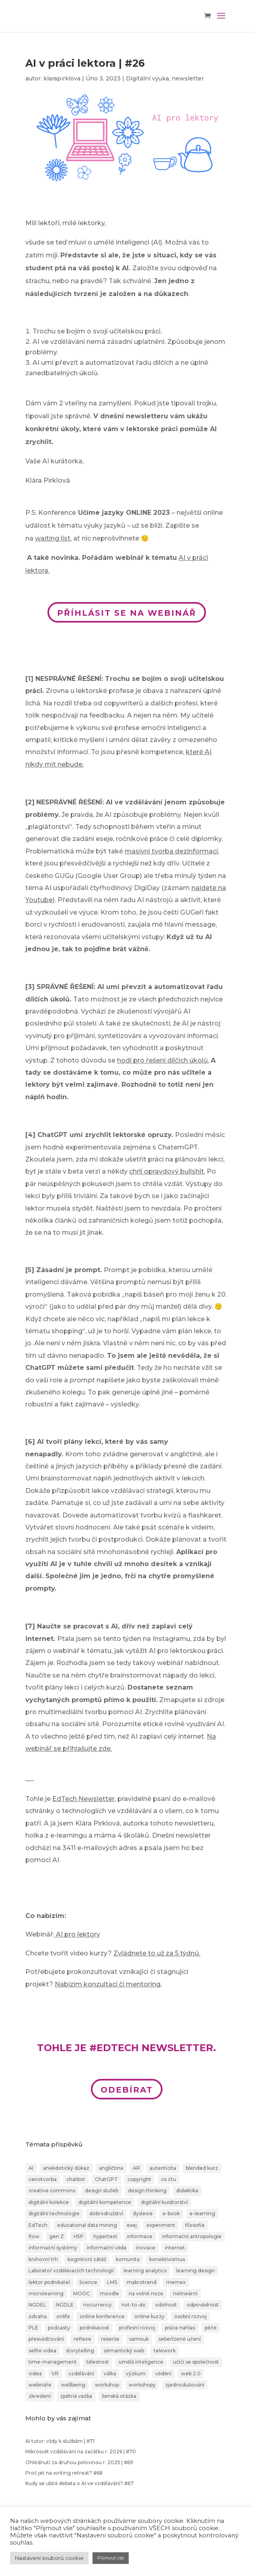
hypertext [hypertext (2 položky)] (105, 2236)
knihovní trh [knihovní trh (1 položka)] (43, 2259)
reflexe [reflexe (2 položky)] (82, 2339)
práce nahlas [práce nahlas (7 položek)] (180, 2328)
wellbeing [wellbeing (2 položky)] (73, 2385)
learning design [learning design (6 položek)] (195, 2271)
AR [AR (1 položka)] (136, 2168)
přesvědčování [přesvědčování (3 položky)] (46, 2339)
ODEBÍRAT (127, 2090)
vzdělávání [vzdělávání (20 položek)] (81, 2373)
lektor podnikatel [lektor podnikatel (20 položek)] (49, 2282)
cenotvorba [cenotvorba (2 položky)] (43, 2179)
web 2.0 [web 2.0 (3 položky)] (191, 2373)
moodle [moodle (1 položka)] (109, 2293)
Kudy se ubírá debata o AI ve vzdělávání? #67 (79, 2483)
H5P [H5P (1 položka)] (79, 2236)
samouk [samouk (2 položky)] (139, 2339)
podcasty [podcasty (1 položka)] (59, 2328)
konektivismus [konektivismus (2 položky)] (167, 2259)
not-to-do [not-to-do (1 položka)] (133, 2305)
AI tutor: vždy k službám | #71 (60, 2441)
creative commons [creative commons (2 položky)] (52, 2190)
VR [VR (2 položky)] (55, 2373)
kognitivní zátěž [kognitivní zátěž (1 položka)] (87, 2259)
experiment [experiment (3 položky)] (160, 2225)
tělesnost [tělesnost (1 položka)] (97, 2362)
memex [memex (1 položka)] (176, 2282)
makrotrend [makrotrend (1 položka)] (141, 2282)
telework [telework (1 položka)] (165, 2351)
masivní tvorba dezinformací (171, 851)
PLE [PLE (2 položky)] (33, 2328)
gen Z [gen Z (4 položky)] (56, 2236)
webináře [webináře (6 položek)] (40, 2385)
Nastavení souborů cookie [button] (49, 2558)
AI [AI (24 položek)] (31, 2168)
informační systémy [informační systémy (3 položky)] (53, 2248)
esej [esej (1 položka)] (132, 2225)
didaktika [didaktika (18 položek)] (187, 2190)
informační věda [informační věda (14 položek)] (106, 2248)
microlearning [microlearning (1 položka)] (46, 2293)
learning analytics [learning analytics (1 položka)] (145, 2271)
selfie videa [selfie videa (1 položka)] (42, 2351)
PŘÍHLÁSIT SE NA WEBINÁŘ (126, 613)
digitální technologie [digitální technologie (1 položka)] (54, 2213)
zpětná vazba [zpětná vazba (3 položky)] (76, 2396)
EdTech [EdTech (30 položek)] (38, 2225)
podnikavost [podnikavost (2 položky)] (94, 2328)
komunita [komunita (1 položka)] (128, 2259)
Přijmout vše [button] (110, 2558)
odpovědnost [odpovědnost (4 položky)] (203, 2305)
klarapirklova (61, 78)
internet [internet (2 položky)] (175, 2248)
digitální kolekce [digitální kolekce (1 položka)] (49, 2202)
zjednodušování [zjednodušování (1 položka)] (184, 2385)
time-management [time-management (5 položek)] (53, 2362)
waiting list (52, 538)
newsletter (188, 78)
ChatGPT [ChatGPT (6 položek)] (106, 2179)
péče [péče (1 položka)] (211, 2328)
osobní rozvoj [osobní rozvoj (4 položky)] (190, 2316)
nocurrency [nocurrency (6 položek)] (97, 2305)
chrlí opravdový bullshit (166, 1171)
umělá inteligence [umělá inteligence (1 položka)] (141, 2362)
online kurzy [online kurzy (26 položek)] (149, 2316)
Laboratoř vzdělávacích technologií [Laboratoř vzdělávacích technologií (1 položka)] (71, 2271)
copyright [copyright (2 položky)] (139, 2179)
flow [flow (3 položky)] (34, 2236)
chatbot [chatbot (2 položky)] (75, 2179)
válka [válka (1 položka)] (110, 2373)
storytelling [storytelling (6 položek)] (80, 2351)
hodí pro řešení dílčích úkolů (162, 1060)
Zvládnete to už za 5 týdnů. (156, 1953)
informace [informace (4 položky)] (139, 2236)
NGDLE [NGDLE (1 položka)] (65, 2305)
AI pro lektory (78, 1934)
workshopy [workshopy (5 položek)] (142, 2385)
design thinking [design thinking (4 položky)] (147, 2190)
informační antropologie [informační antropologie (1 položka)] (192, 2236)
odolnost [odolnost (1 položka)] (166, 2305)
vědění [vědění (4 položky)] (163, 2373)
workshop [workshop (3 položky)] (107, 2385)
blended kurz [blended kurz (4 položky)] (202, 2168)
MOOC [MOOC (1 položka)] (81, 2293)
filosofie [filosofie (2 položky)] (195, 2225)
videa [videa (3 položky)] (35, 2373)
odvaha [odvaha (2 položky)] (38, 2316)
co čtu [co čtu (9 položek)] (168, 2179)
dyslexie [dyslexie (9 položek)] (143, 2213)
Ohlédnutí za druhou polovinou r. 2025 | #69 (79, 2462)
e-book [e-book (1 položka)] (171, 2213)
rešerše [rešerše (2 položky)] (110, 2339)
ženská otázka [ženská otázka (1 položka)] (119, 2396)
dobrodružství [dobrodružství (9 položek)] (106, 2213)
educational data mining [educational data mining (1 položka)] (87, 2225)
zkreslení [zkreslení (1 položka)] (40, 2396)
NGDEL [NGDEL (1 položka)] (37, 2305)
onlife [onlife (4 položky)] (63, 2316)
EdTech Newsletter (83, 1799)
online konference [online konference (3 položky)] (102, 2316)
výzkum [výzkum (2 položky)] (136, 2373)
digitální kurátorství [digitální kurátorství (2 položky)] (164, 2202)
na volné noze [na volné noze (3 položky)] (146, 2293)
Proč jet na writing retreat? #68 (64, 2473)
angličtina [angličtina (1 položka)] (111, 2168)
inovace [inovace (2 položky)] (145, 2248)
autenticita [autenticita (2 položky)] (163, 2168)
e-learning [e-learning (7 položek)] (202, 2213)
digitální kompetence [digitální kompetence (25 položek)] (104, 2202)
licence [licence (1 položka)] (88, 2282)
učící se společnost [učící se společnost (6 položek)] (196, 2362)
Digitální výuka (147, 78)
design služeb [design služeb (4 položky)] (101, 2190)
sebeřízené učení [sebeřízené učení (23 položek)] (179, 2339)
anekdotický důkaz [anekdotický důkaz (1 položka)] (66, 2168)
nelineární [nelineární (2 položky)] (185, 2293)
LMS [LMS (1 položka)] (112, 2282)
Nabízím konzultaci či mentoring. (108, 1984)
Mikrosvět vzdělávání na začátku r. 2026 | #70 (80, 2452)
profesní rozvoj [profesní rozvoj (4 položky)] (137, 2328)
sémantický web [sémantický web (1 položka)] (124, 2351)
